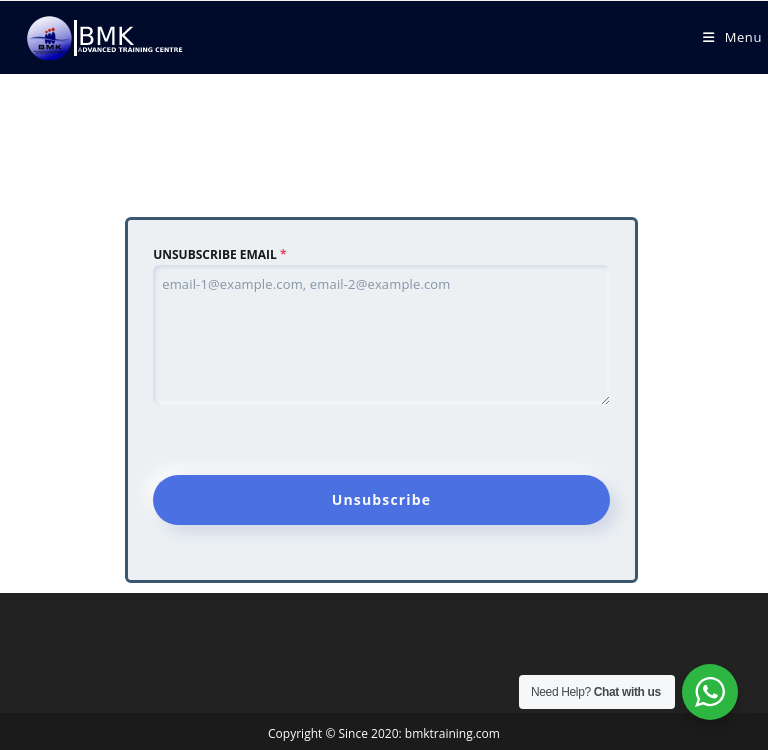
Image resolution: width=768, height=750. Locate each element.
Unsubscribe (381, 499)
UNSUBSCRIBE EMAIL (219, 254)
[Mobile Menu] (732, 37)
